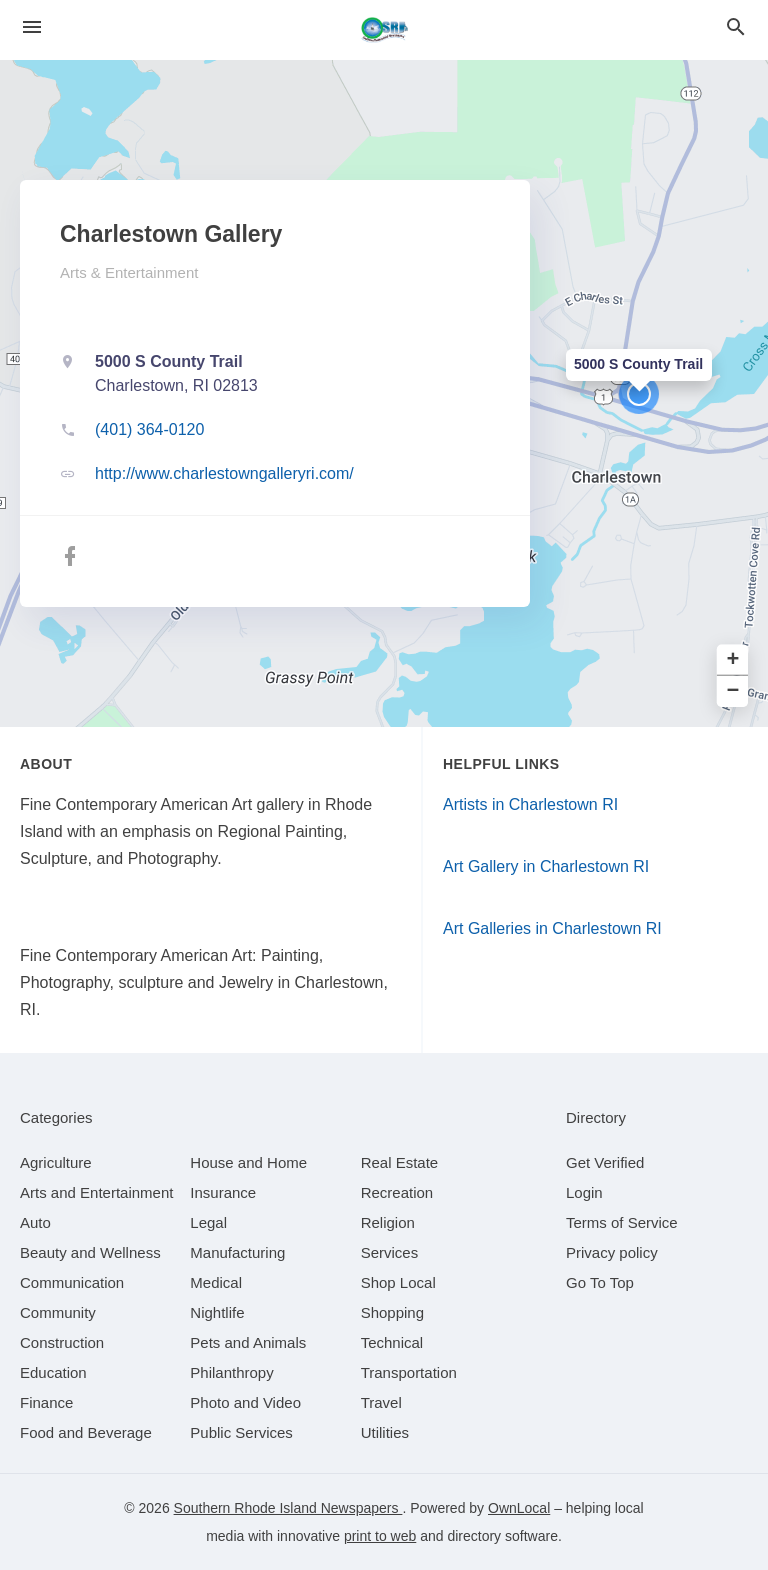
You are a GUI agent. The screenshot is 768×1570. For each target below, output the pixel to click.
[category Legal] (208, 1222)
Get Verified (605, 1162)
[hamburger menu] (32, 27)
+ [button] (733, 660)
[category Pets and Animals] (248, 1342)
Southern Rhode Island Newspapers (288, 1508)
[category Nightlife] (217, 1312)
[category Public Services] (241, 1432)
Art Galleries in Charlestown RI (552, 928)
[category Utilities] (385, 1432)
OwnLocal (519, 1508)
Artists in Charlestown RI (530, 804)
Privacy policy (612, 1252)
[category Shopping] (392, 1312)
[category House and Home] (248, 1162)
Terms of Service (622, 1222)
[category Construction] (62, 1342)
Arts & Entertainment (129, 272)
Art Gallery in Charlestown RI (546, 866)
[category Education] (53, 1372)
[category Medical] (216, 1282)
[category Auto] (35, 1222)
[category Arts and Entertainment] (96, 1192)
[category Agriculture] (56, 1162)
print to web (380, 1536)
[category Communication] (72, 1282)
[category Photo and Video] (245, 1402)
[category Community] (58, 1312)
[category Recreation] (397, 1192)
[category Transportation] (409, 1372)
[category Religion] (388, 1222)
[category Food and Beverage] (86, 1432)
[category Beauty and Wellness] (90, 1252)
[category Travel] (381, 1402)
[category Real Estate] (400, 1162)
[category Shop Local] (398, 1282)
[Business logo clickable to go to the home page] (384, 30)
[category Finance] (46, 1402)
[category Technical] (392, 1342)
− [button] (733, 691)
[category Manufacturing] (237, 1252)
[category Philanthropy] (231, 1372)
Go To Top (600, 1282)
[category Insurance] (223, 1192)
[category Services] (390, 1252)
